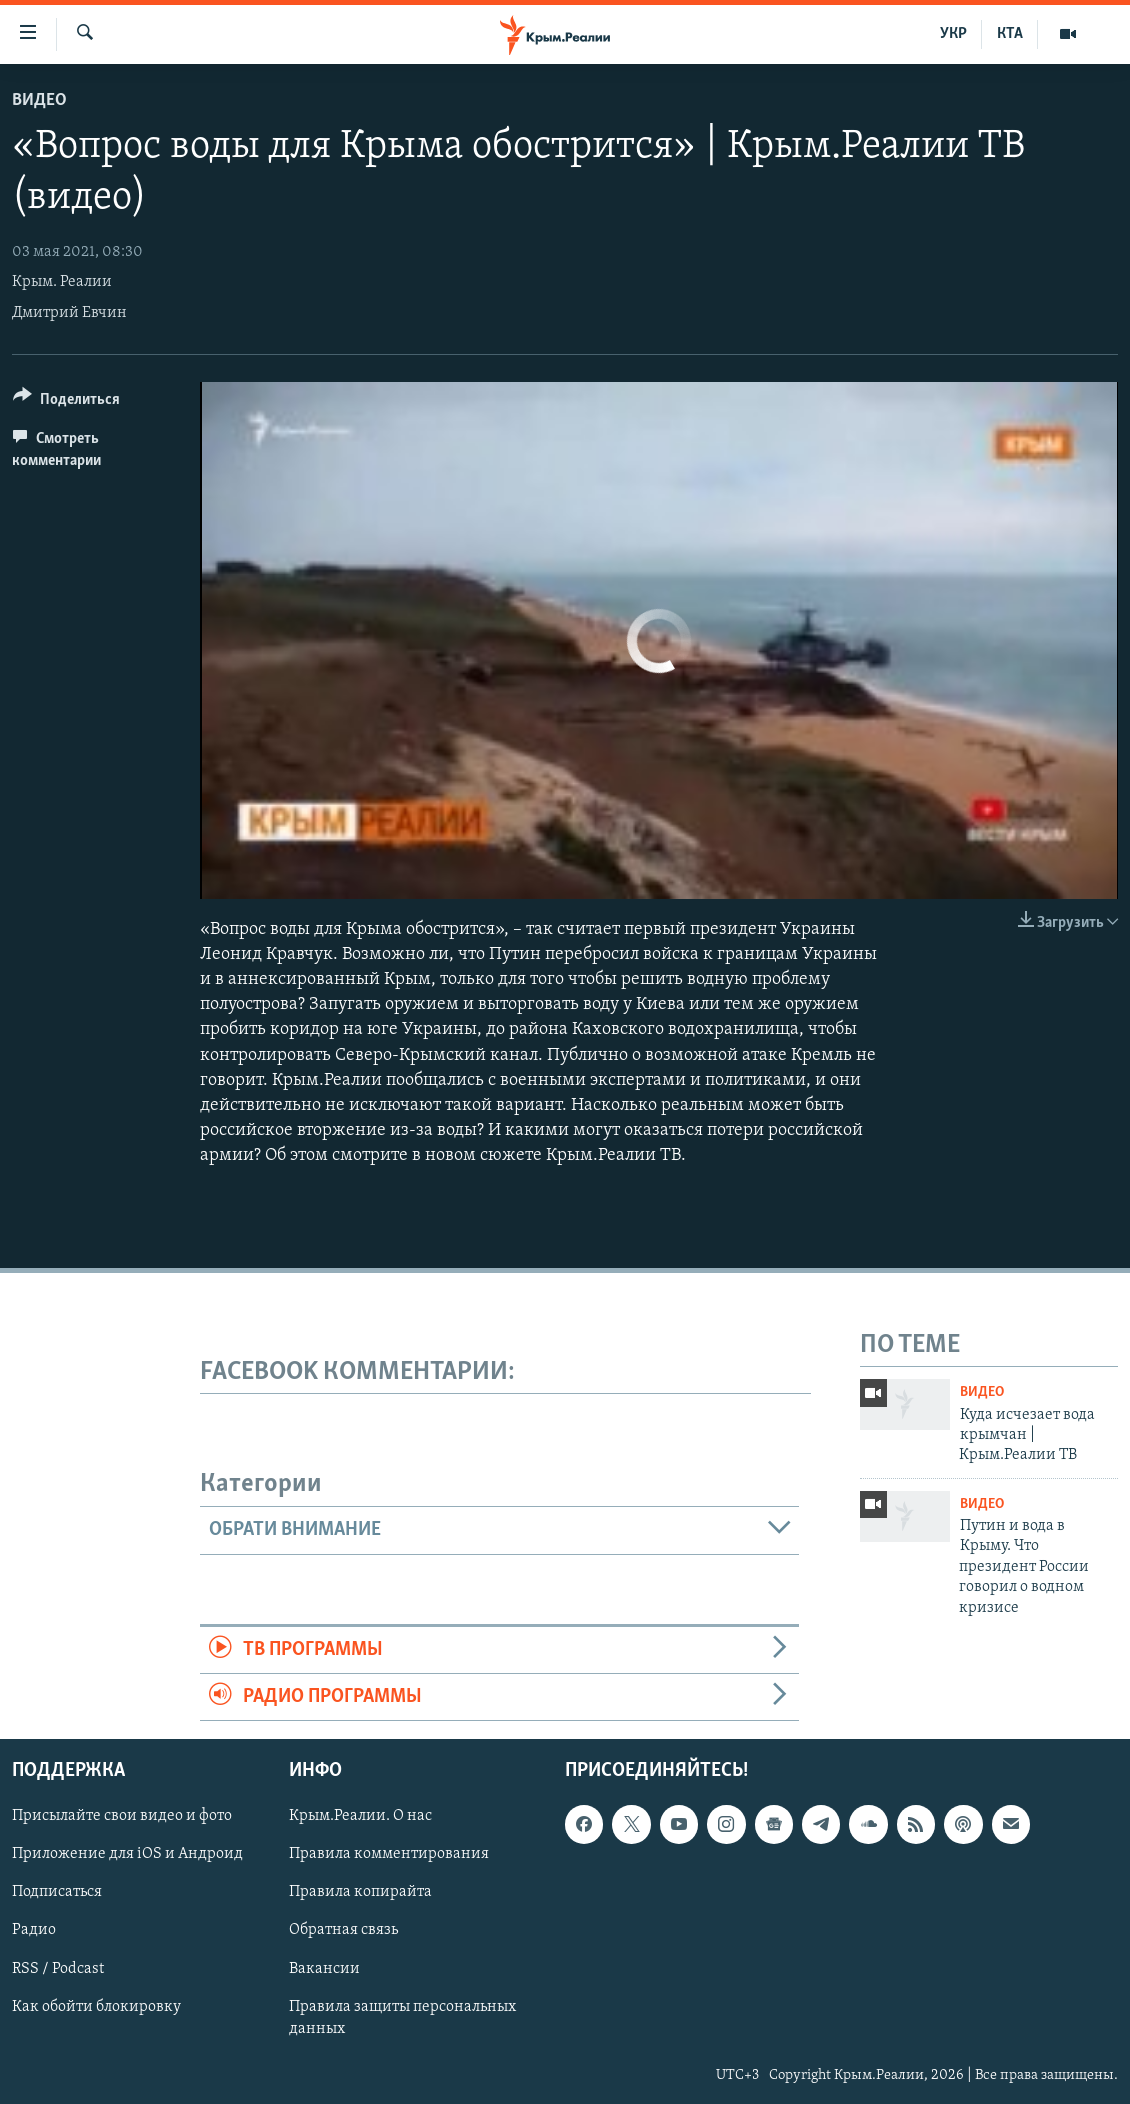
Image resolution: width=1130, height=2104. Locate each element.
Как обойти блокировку (96, 2007)
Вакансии (324, 1969)
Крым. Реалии (62, 282)
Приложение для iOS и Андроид (127, 1855)
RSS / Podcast (58, 1969)
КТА (1010, 34)
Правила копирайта (360, 1893)
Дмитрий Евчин (69, 313)
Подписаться (57, 1893)
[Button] (66, 402)
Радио (34, 1931)
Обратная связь (343, 1931)
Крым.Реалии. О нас (360, 1817)
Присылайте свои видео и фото (122, 1817)
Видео (39, 100)
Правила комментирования (389, 1855)
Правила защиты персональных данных (402, 2018)
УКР (953, 34)
